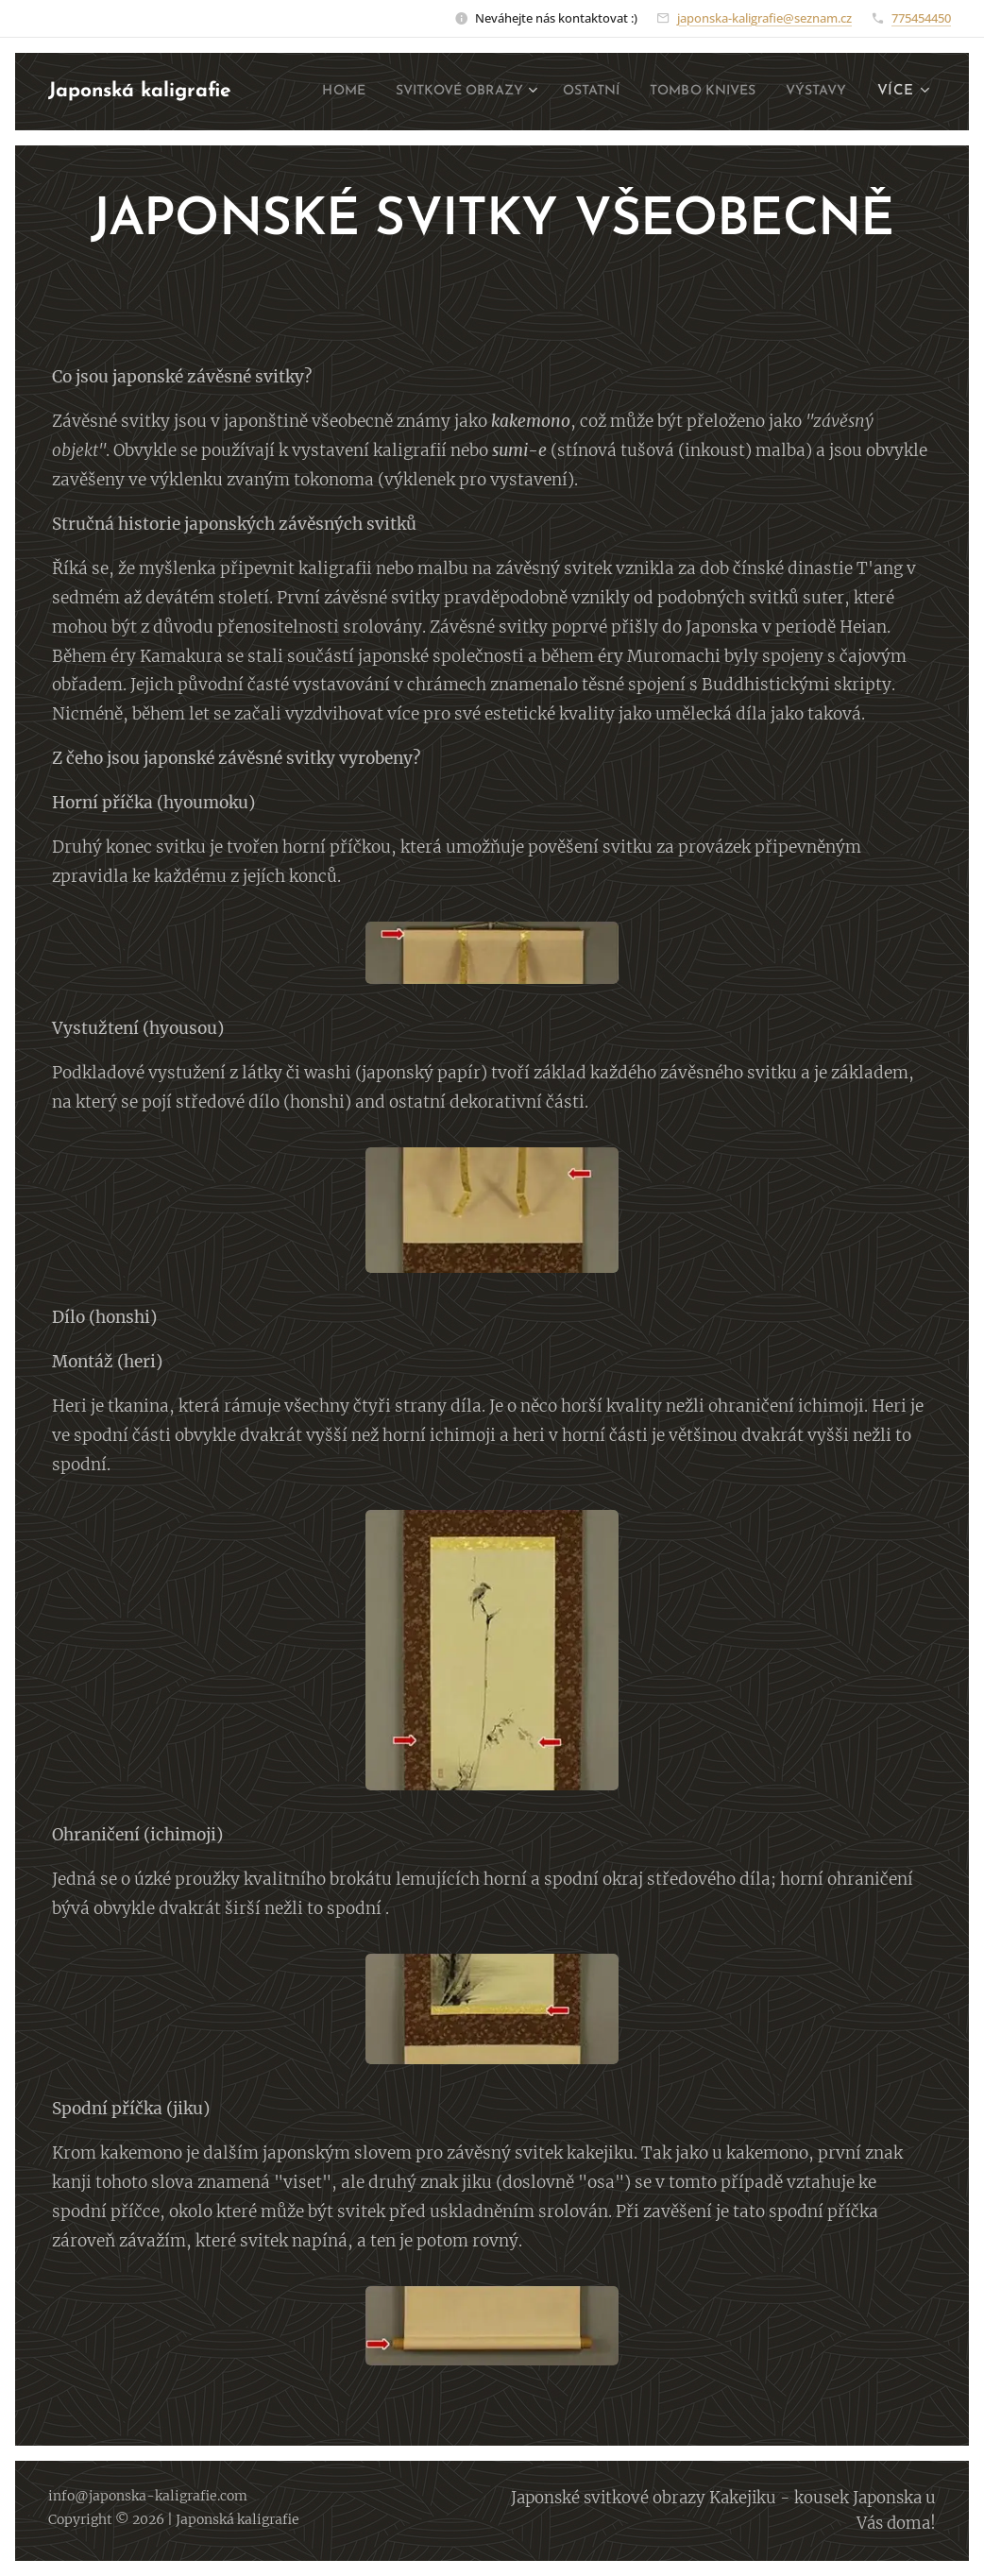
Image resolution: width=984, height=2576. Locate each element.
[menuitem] (391, 91)
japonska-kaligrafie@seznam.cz (764, 17)
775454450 (921, 17)
